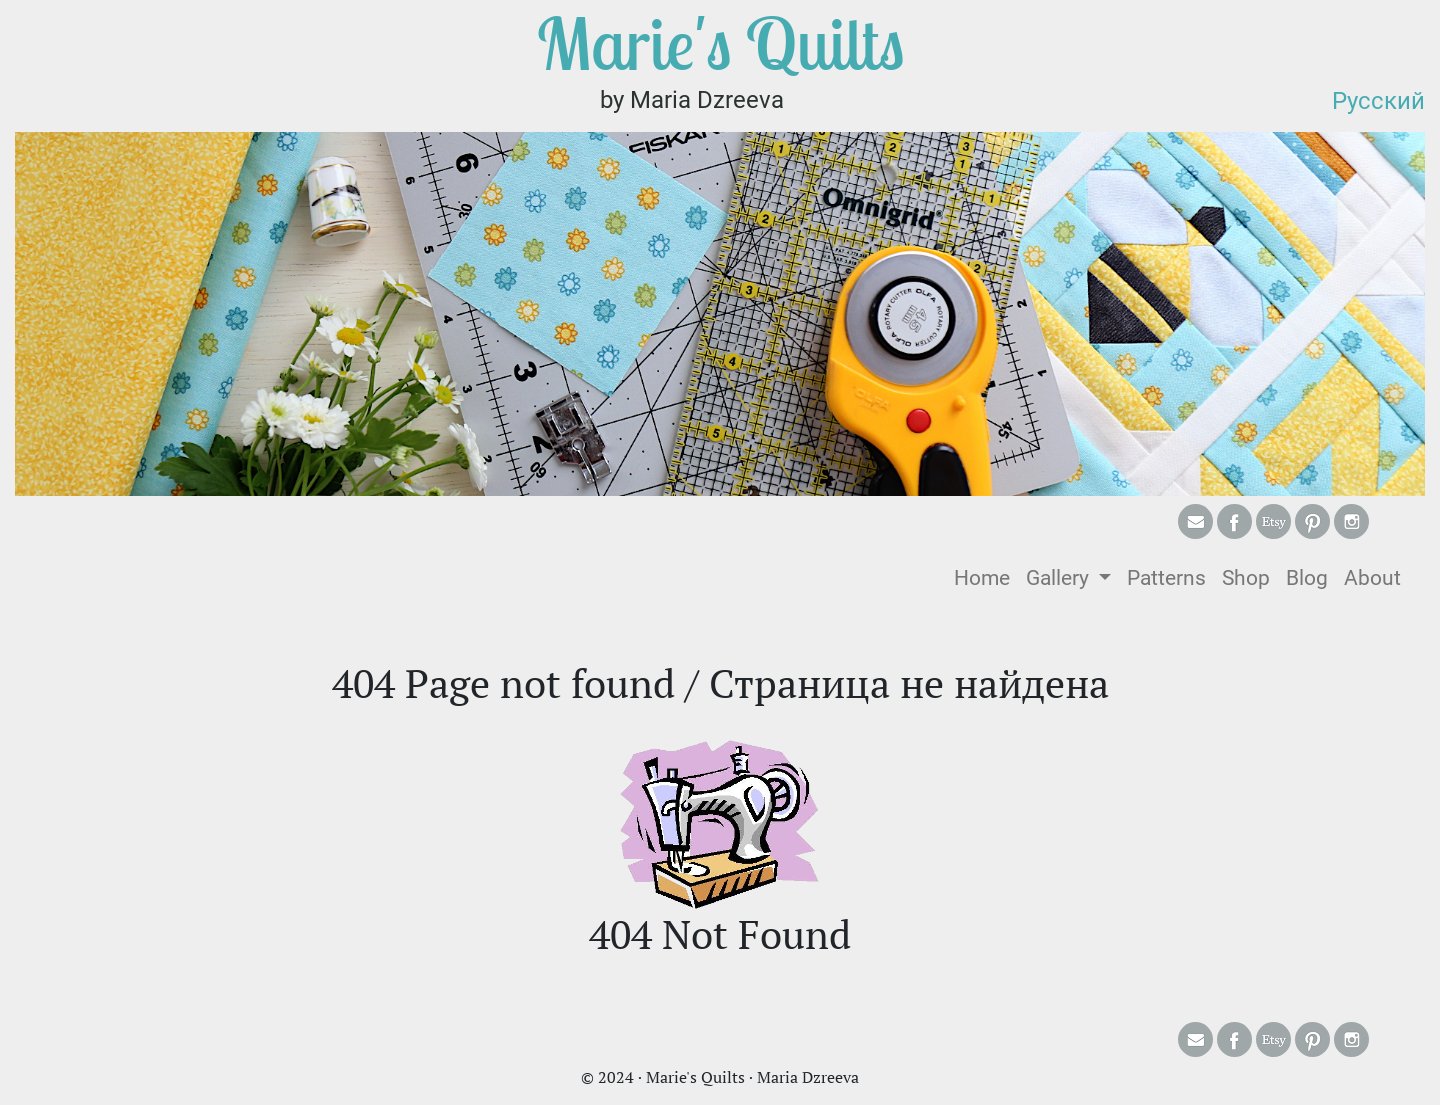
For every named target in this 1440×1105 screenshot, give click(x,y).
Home (986, 576)
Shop (1246, 578)
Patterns (1166, 578)
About (1372, 578)
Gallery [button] (1060, 578)
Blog (1307, 578)
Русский (1378, 101)
